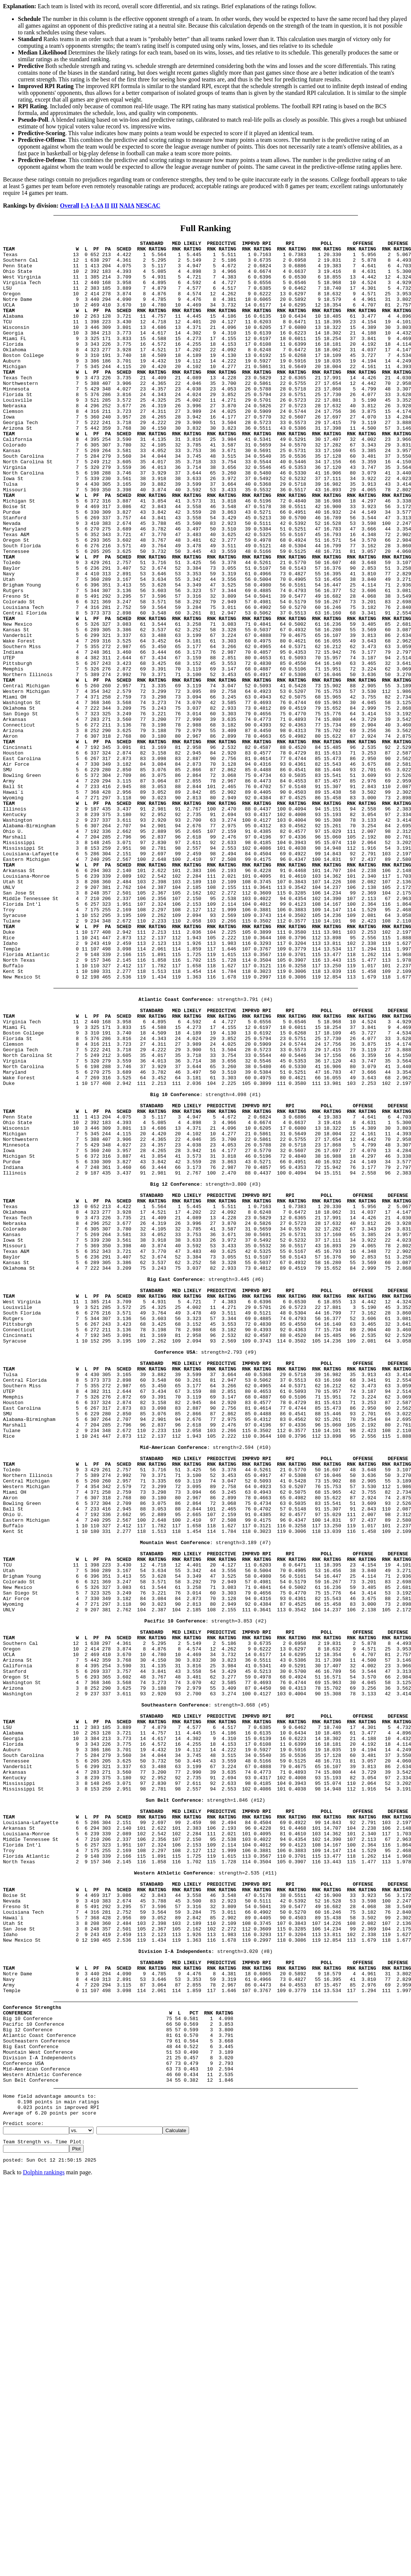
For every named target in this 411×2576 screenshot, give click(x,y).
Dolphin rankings (44, 2546)
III (114, 205)
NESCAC (148, 205)
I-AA (96, 205)
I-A (85, 205)
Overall (70, 205)
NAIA (126, 205)
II (107, 205)
